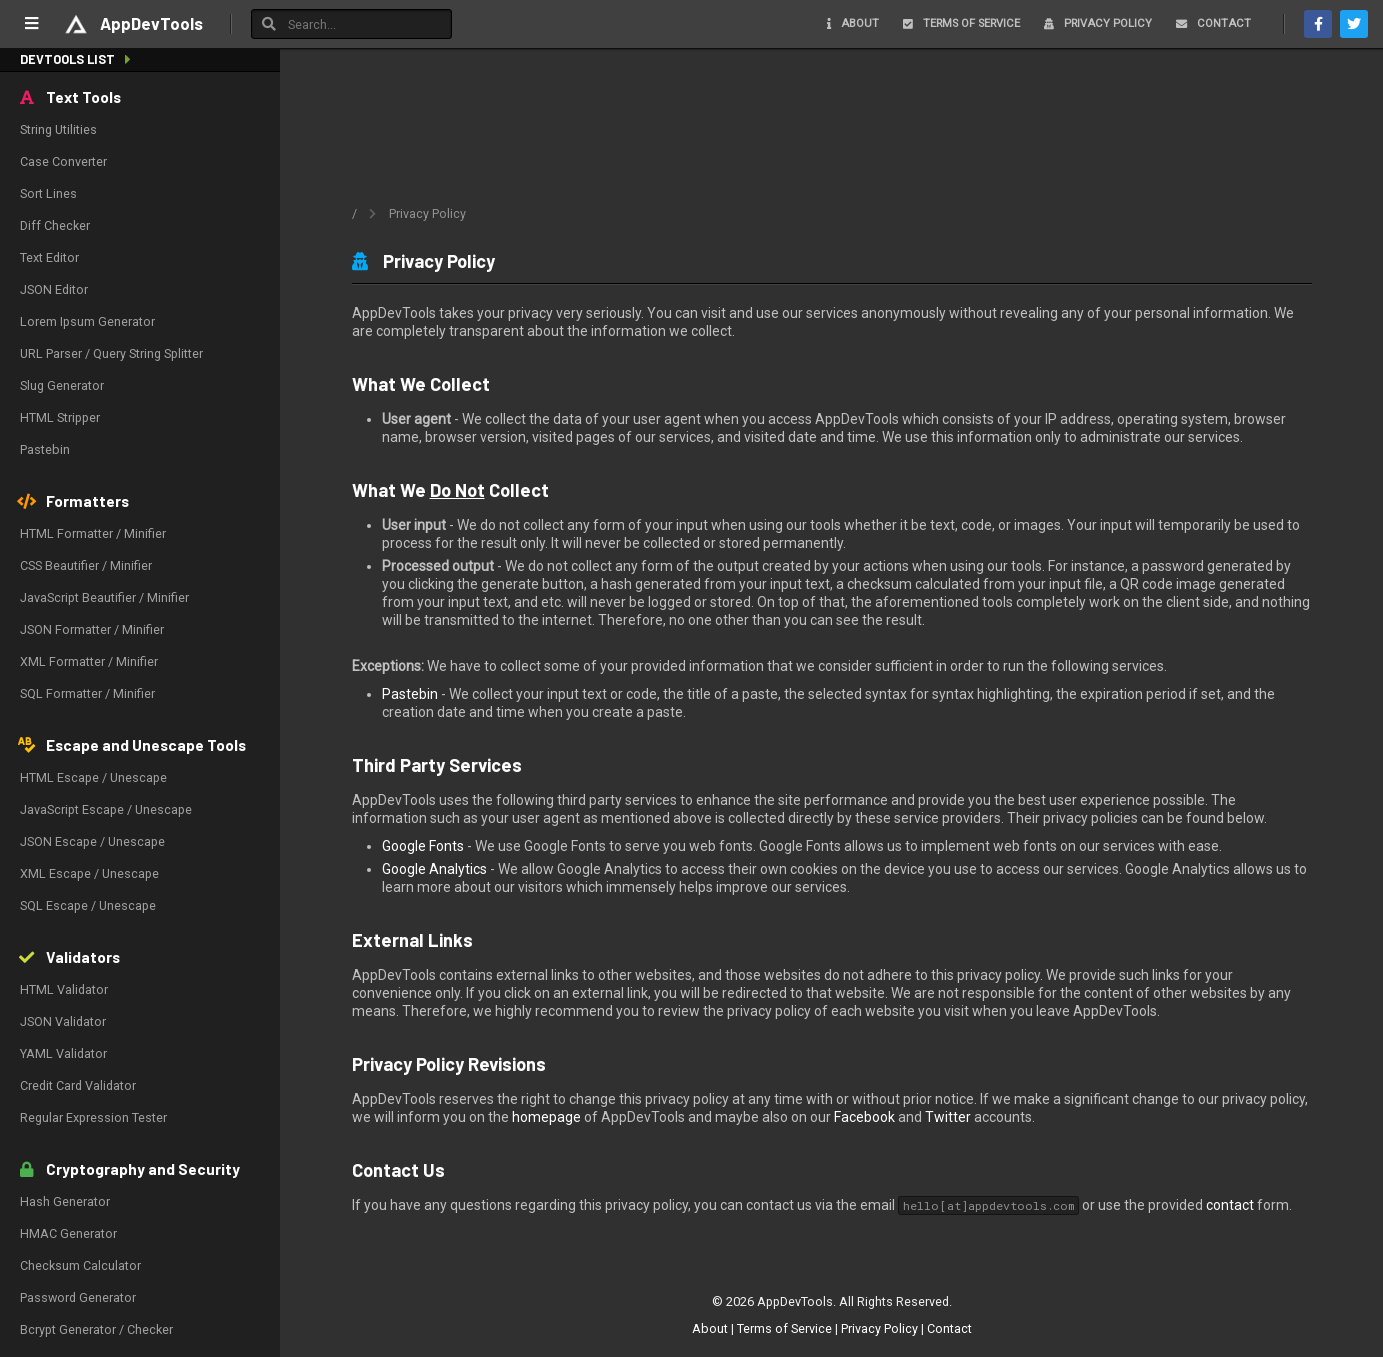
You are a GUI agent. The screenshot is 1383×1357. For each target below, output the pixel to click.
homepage (546, 1117)
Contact (949, 1328)
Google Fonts (423, 846)
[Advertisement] (832, 133)
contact (1230, 1205)
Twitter (948, 1117)
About (710, 1328)
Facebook (864, 1117)
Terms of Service (784, 1328)
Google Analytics (434, 869)
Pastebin (410, 694)
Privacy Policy (879, 1328)
